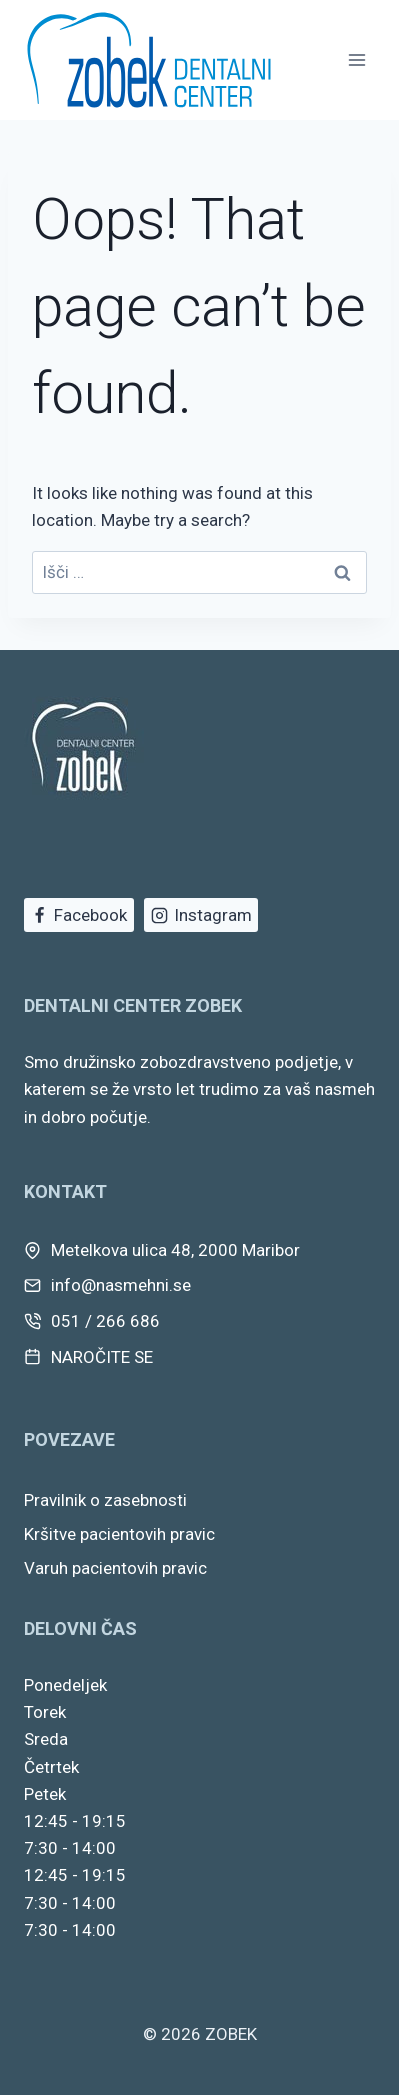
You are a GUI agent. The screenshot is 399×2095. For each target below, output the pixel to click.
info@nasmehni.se (121, 1285)
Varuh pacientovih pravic (115, 1568)
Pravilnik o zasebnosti (105, 1500)
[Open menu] (356, 59)
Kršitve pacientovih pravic (119, 1534)
